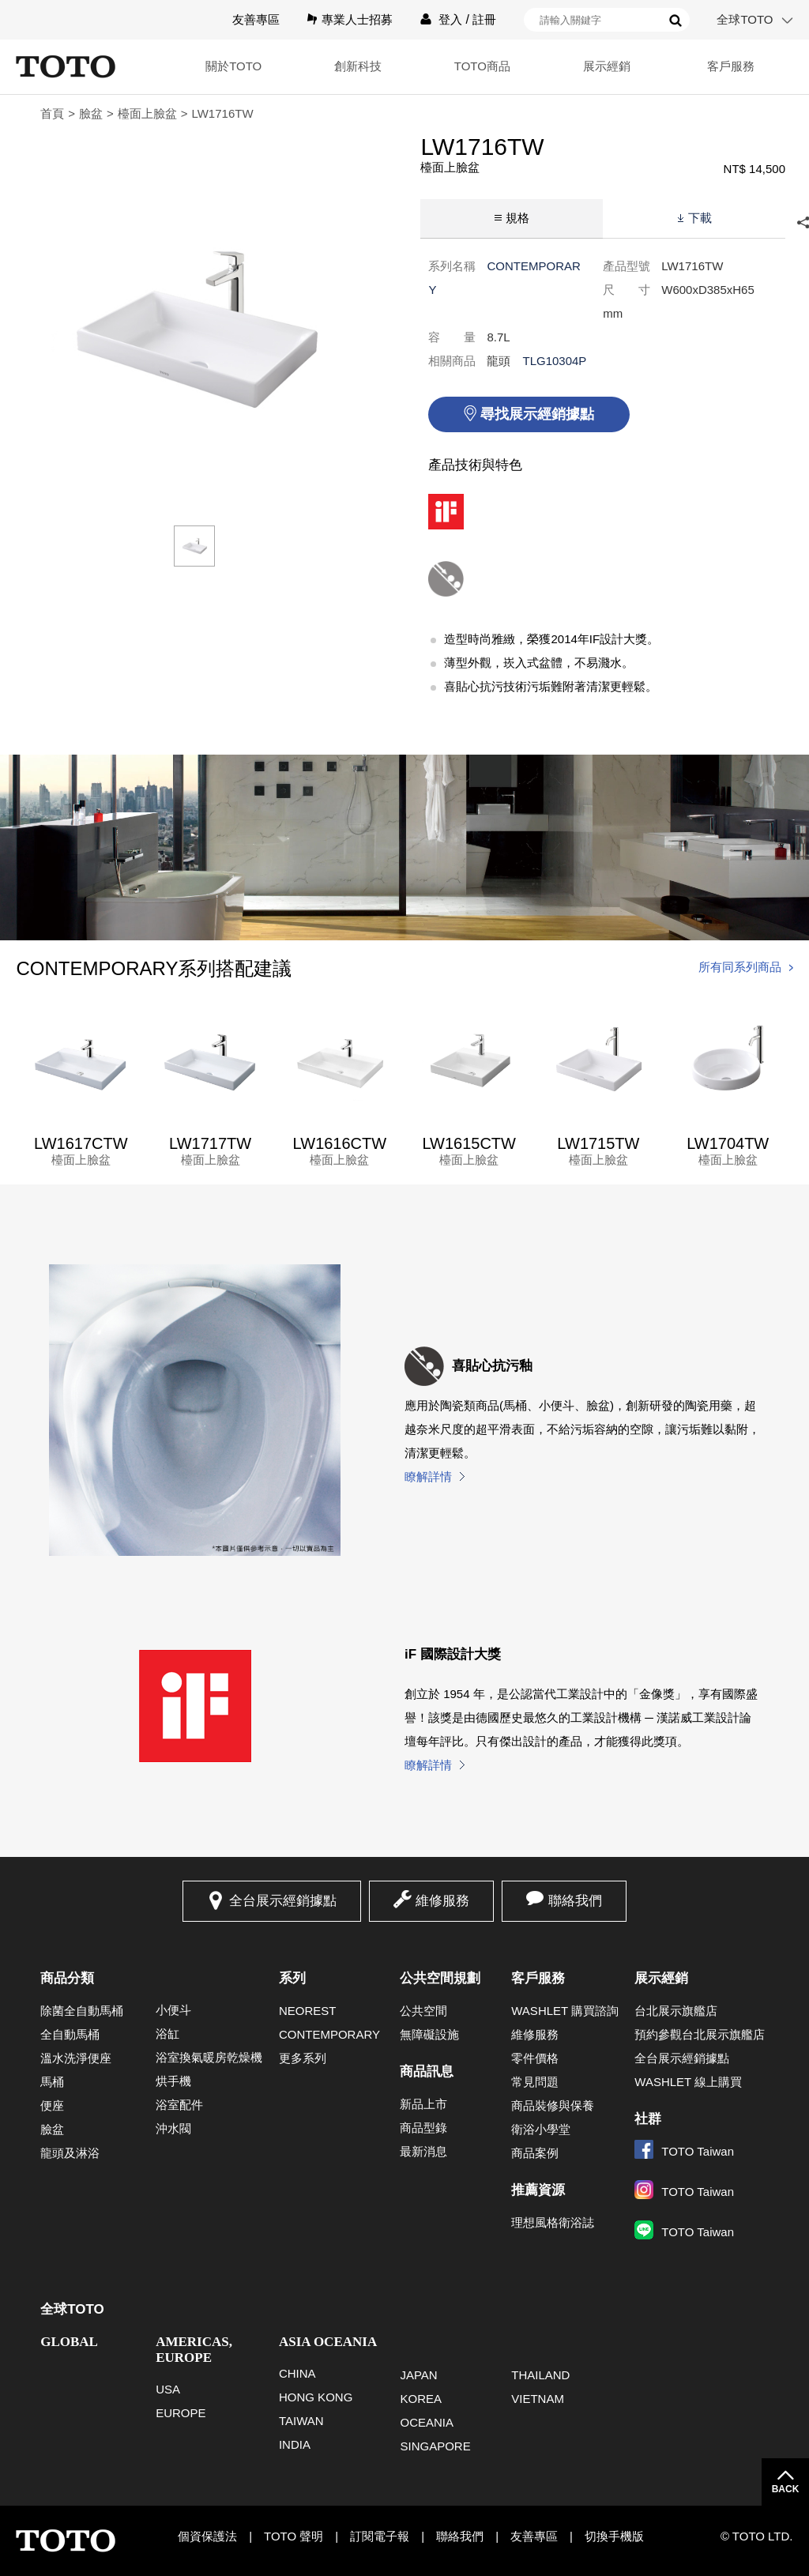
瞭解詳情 (428, 1476)
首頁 (52, 113)
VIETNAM (537, 2398)
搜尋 (675, 20)
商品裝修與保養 (552, 2105)
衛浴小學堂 (540, 2129)
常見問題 (535, 2081)
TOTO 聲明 (293, 2536)
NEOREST (308, 2010)
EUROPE (180, 2413)
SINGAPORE (435, 2446)
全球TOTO (745, 19)
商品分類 (67, 1978)
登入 (450, 19)
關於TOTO (233, 66)
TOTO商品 (482, 66)
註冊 (484, 19)
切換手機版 (614, 2536)
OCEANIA (426, 2422)
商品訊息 (426, 2071)
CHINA (297, 2373)
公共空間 (423, 2010)
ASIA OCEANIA (328, 2341)
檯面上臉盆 (147, 113)
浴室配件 (179, 2104)
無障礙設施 (429, 2034)
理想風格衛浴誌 (552, 2222)
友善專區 (256, 19)
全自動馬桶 (70, 2034)
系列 (292, 1978)
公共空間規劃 (440, 1978)
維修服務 (442, 1900)
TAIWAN (301, 2420)
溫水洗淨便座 (75, 2058)
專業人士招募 (357, 19)
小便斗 (173, 2010)
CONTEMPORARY (329, 2034)
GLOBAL (69, 2341)
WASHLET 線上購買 (688, 2081)
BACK (786, 2489)
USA (168, 2389)
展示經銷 (606, 66)
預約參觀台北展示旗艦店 (699, 2034)
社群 (647, 2118)
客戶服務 (730, 66)
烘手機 (173, 2081)
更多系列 (302, 2058)
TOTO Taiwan (684, 2151)
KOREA (421, 2398)
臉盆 (91, 113)
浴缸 (167, 2033)
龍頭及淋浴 (70, 2153)
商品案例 (535, 2153)
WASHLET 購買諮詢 (565, 2010)
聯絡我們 (575, 1900)
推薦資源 (538, 2190)
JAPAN (418, 2375)
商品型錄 (423, 2127)
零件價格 (535, 2058)
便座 (52, 2105)
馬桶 (52, 2081)
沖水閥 (173, 2128)
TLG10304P (554, 360)
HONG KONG (315, 2397)
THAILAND (540, 2375)
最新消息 (423, 2151)
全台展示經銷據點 (283, 1900)
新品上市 (423, 2104)
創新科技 (358, 66)
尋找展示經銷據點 (537, 414)
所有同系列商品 (739, 967)
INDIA (294, 2444)
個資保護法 (207, 2536)
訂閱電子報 (379, 2536)
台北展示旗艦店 (675, 2010)
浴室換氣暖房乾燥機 (209, 2057)
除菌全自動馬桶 (81, 2010)
